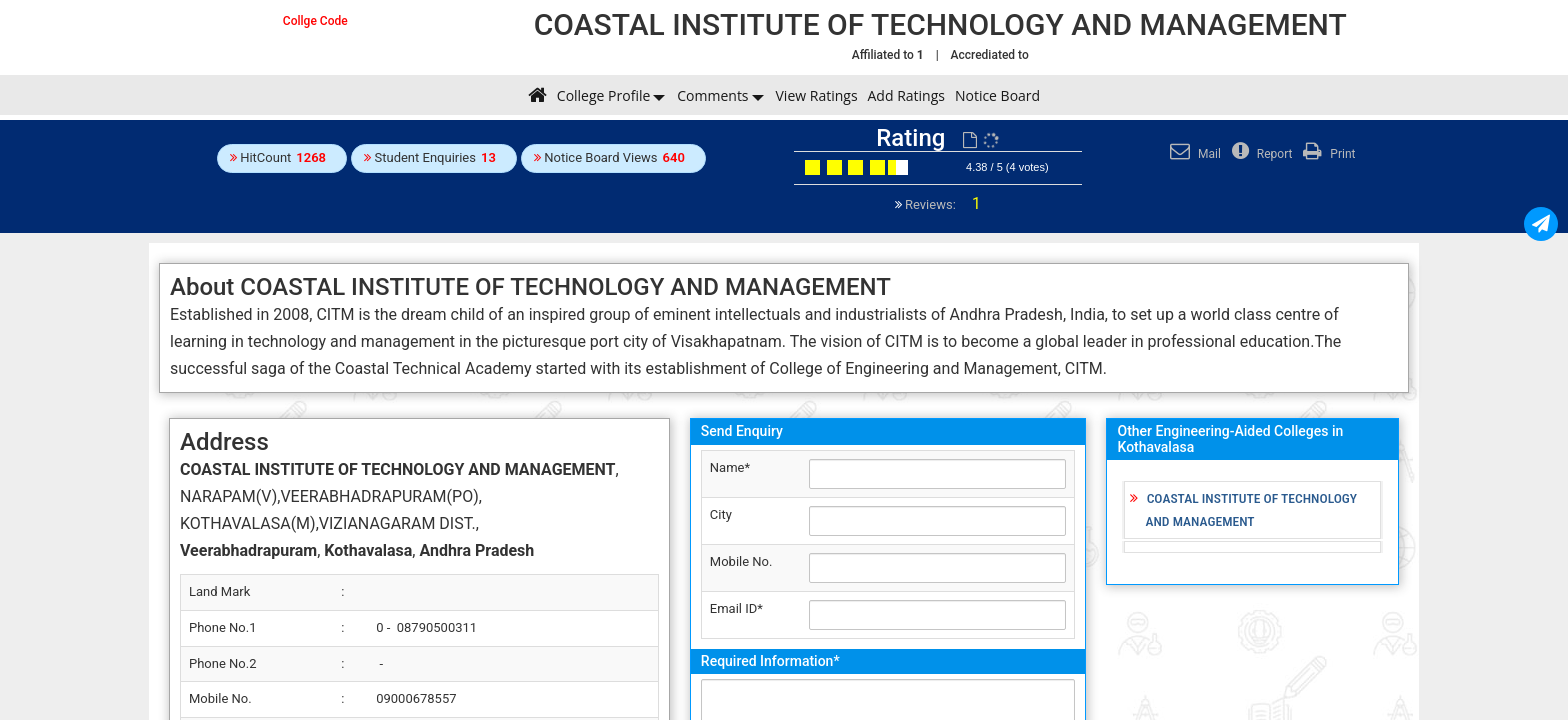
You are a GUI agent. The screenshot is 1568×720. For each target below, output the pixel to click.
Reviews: (941, 204)
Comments (712, 95)
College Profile (603, 95)
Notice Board (997, 95)
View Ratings (817, 95)
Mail (1193, 154)
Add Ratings (906, 95)
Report (1260, 154)
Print (1326, 154)
